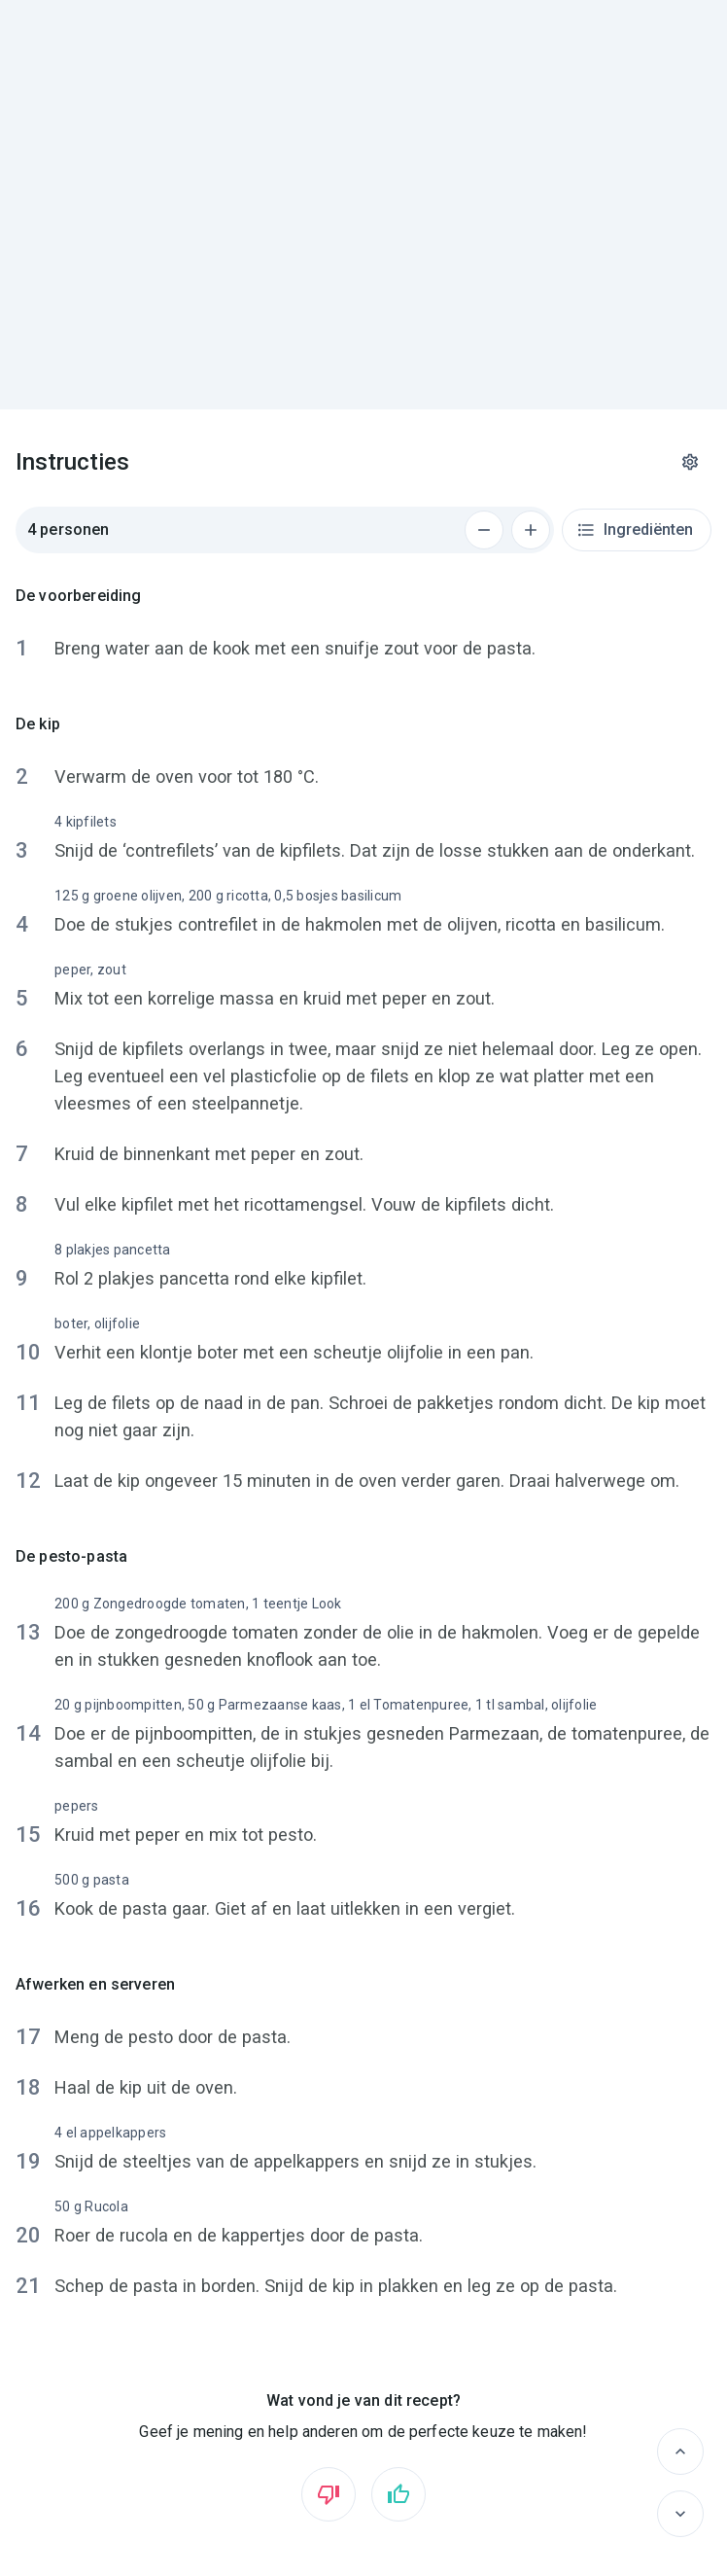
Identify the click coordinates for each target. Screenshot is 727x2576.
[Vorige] (680, 2451)
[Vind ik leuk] (398, 2494)
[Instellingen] (690, 462)
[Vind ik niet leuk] (328, 2494)
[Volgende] (680, 2513)
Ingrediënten (634, 530)
